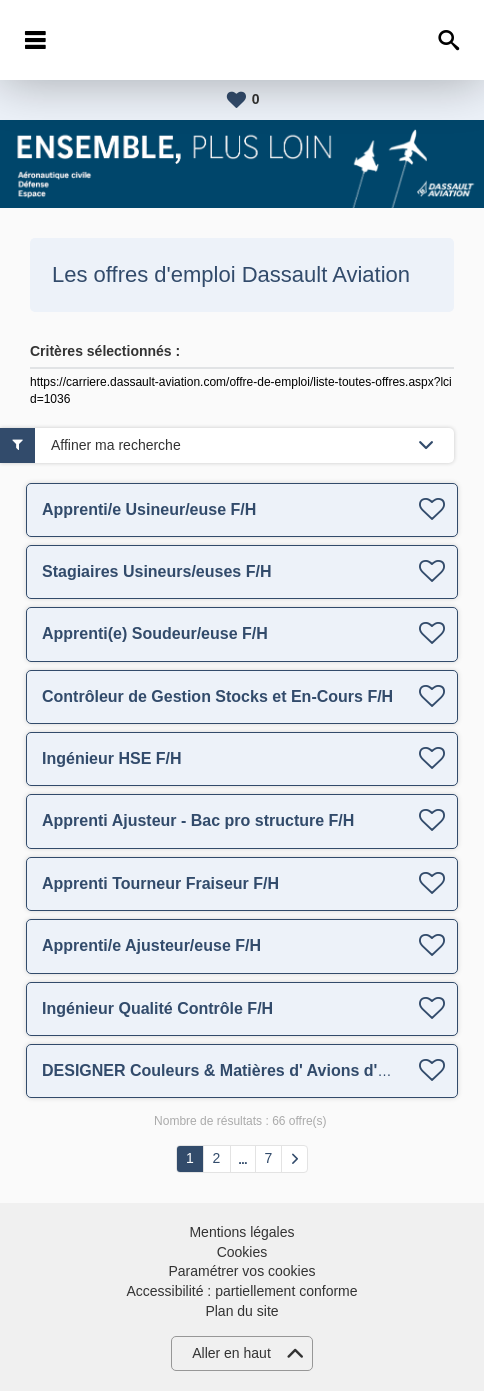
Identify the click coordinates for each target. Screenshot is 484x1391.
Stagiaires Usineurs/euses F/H (156, 571)
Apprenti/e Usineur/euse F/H (149, 509)
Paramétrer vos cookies (241, 1271)
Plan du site (241, 1311)
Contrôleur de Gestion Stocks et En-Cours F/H (217, 696)
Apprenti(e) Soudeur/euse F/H (155, 633)
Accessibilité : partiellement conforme (241, 1291)
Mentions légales (241, 1232)
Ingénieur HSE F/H (112, 758)
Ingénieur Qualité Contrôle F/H (157, 1008)
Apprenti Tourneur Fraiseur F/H (160, 883)
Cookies (242, 1252)
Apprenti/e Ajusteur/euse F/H (151, 945)
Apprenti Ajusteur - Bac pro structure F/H (198, 820)
